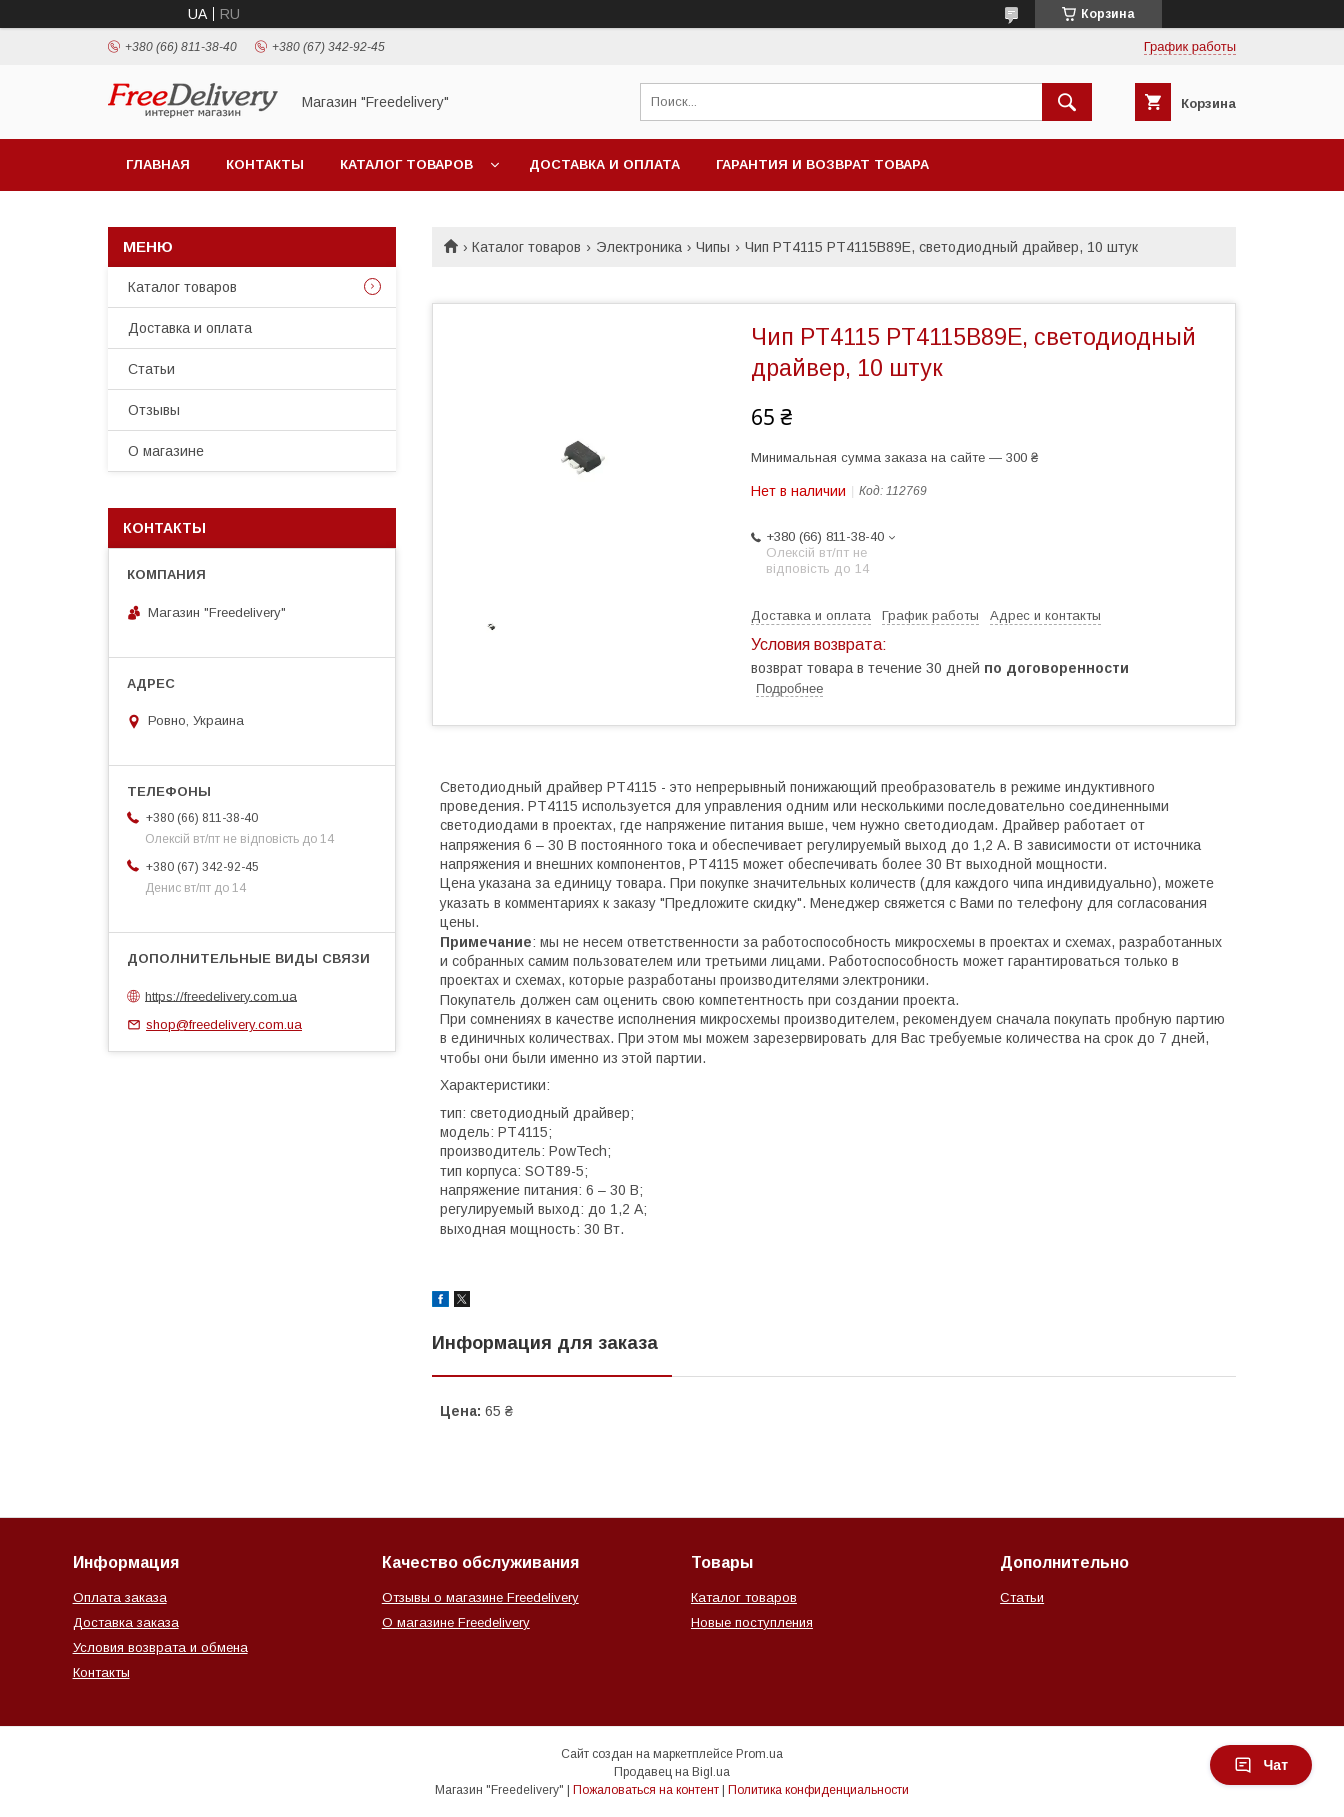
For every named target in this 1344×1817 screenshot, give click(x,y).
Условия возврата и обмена (160, 1647)
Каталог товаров (406, 164)
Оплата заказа (120, 1597)
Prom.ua (759, 1754)
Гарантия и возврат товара (822, 164)
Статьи (151, 369)
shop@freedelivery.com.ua (224, 1024)
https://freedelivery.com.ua (221, 995)
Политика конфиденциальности (818, 1790)
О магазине (166, 451)
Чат (1261, 1765)
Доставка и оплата (604, 164)
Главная (158, 164)
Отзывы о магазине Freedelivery (480, 1597)
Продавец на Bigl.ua (672, 1772)
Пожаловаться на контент (646, 1790)
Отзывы (154, 410)
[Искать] (1067, 102)
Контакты (265, 164)
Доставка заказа (126, 1622)
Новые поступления (752, 1622)
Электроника (639, 247)
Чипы (713, 247)
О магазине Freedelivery (456, 1622)
